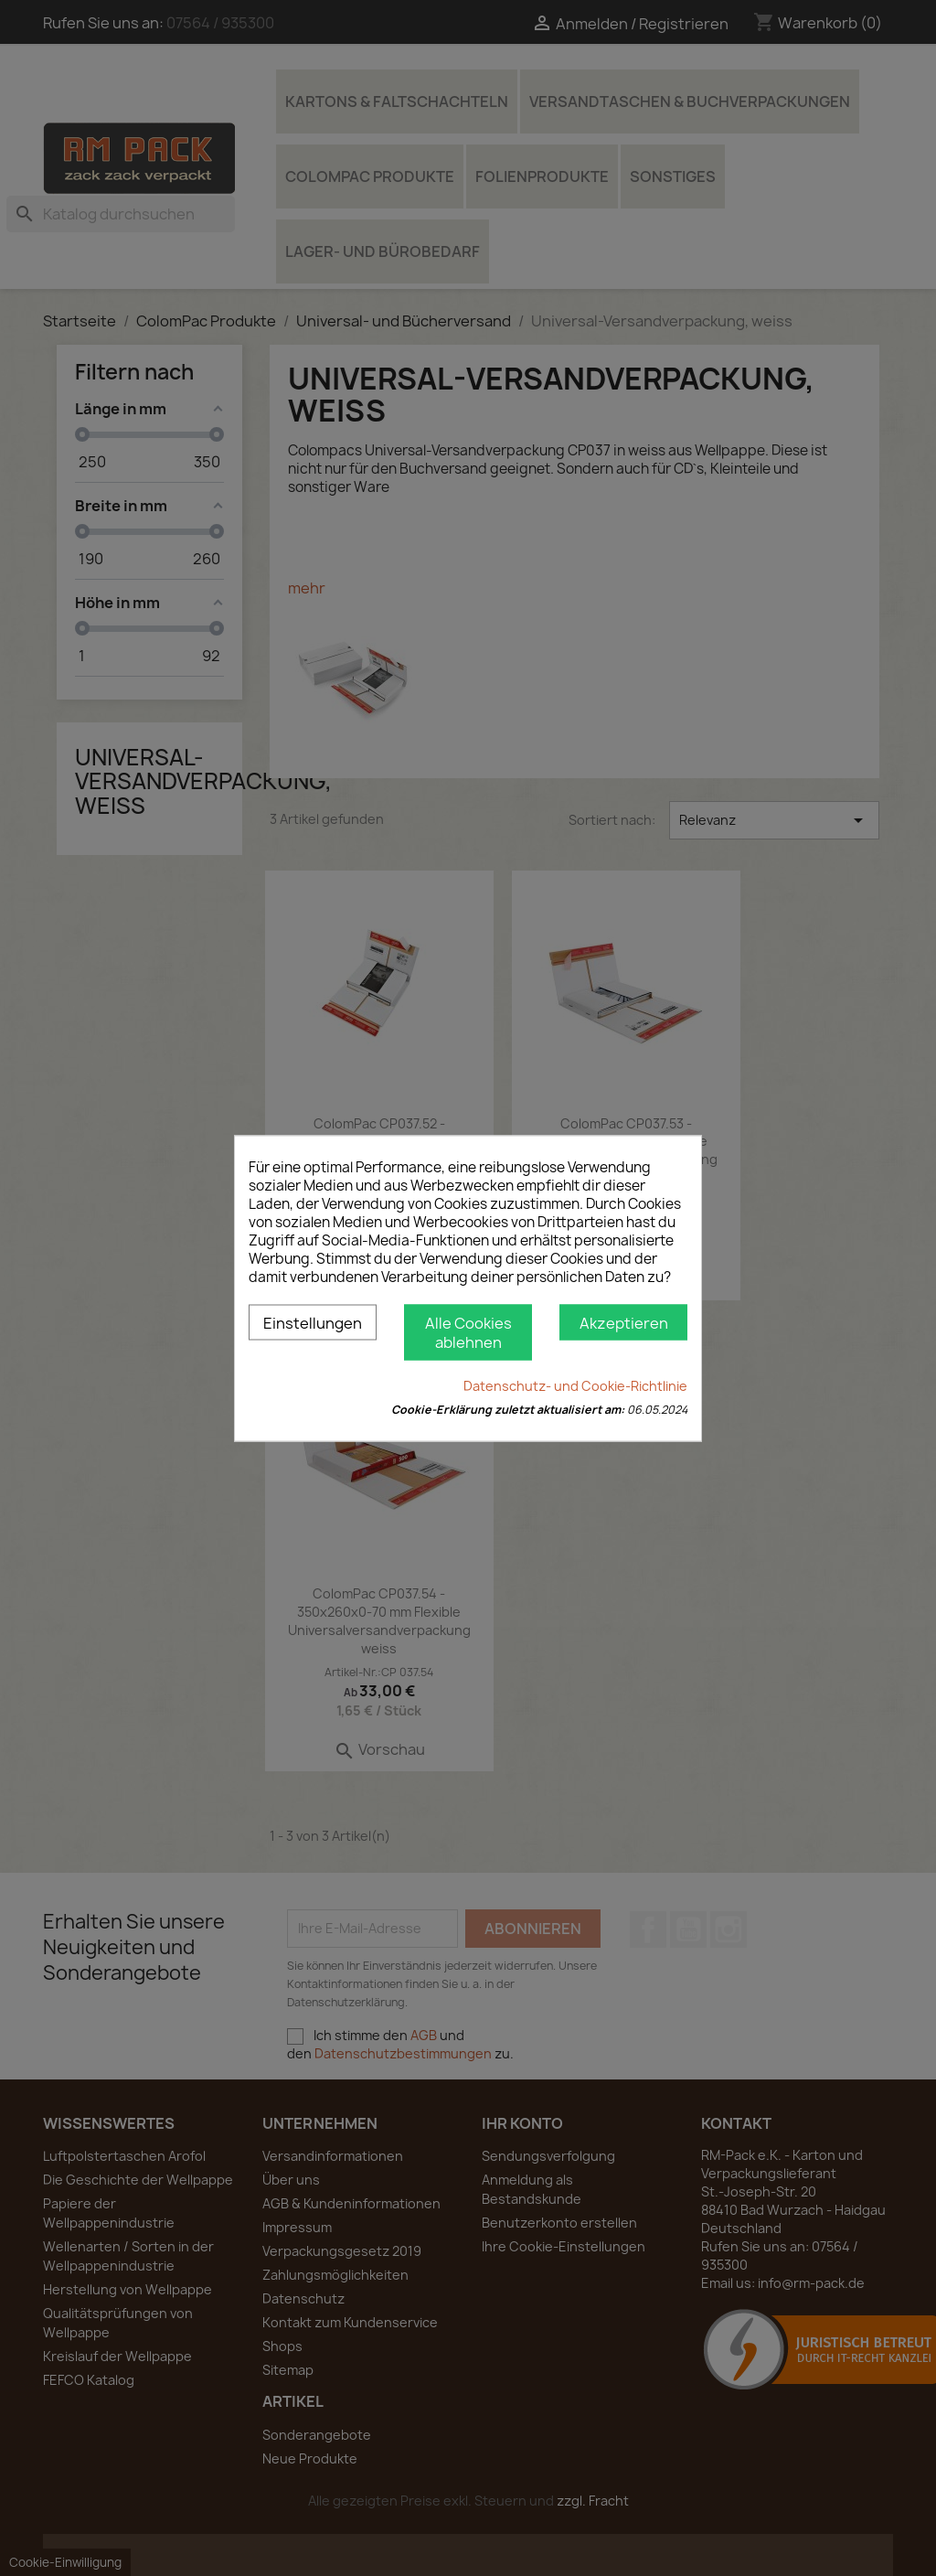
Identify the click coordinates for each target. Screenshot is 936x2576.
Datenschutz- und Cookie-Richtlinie (575, 1385)
